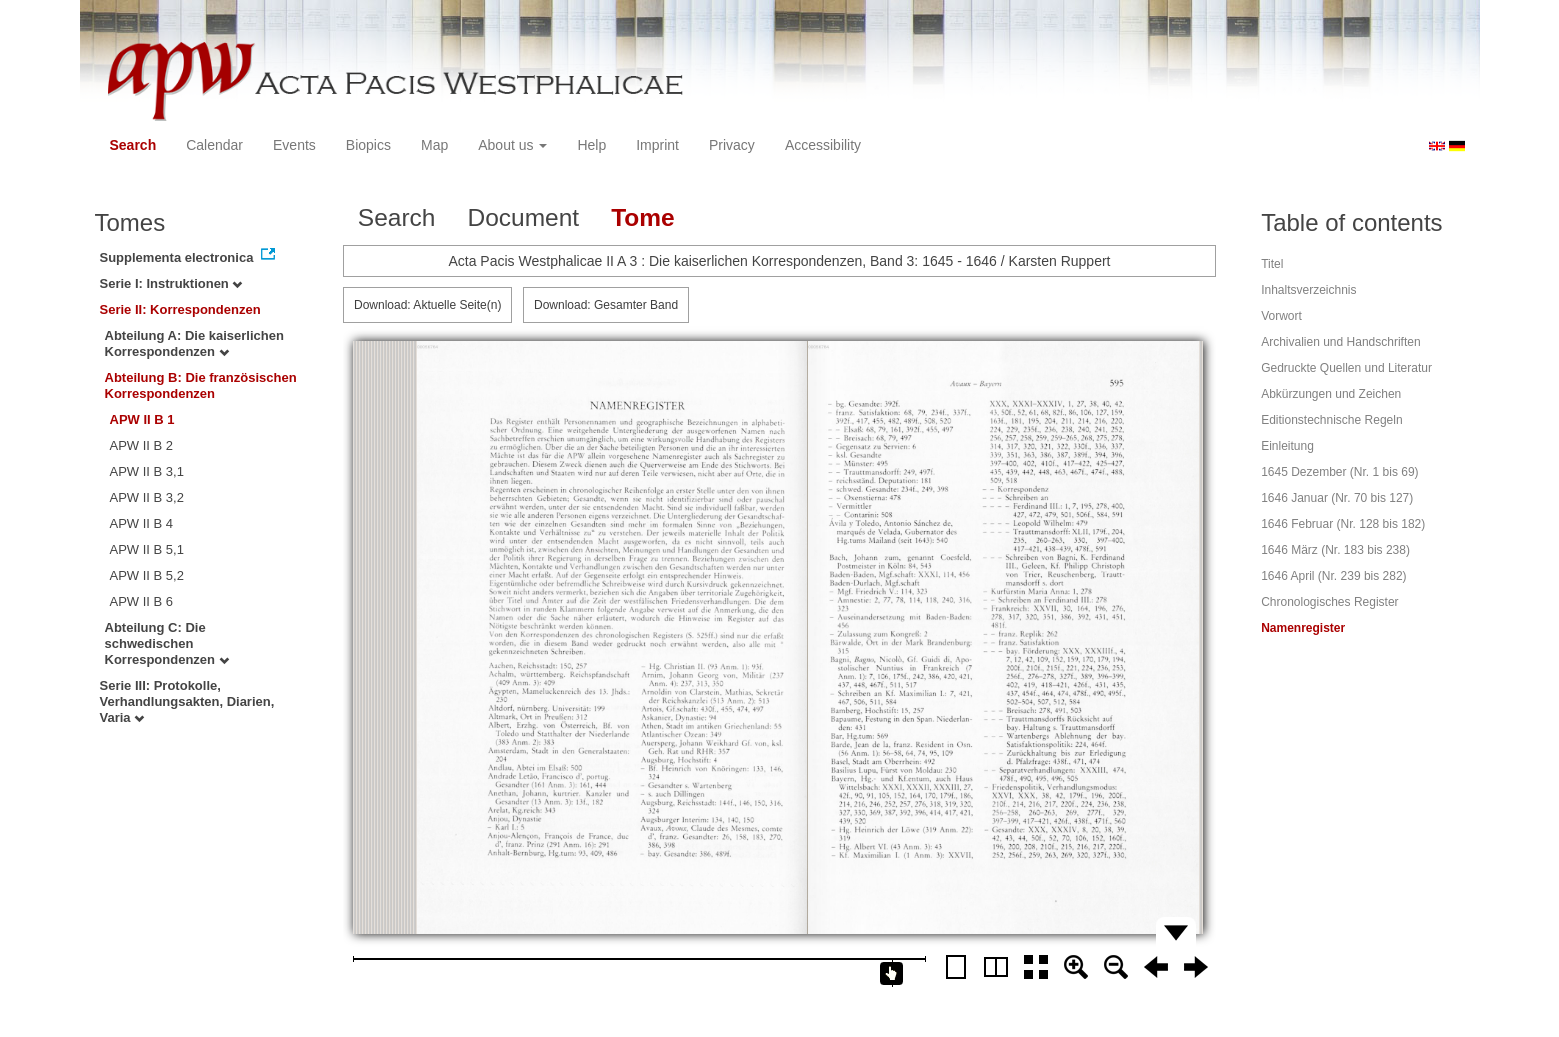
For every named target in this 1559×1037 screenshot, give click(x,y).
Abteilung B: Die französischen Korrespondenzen (201, 385)
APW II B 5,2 (147, 575)
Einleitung (1287, 446)
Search (133, 145)
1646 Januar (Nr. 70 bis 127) (1337, 498)
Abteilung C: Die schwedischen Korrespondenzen (167, 643)
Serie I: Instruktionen (171, 283)
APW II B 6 (142, 601)
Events (294, 145)
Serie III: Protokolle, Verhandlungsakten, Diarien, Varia (187, 701)
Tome (643, 217)
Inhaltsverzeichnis (1308, 290)
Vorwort (1281, 316)
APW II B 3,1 (147, 471)
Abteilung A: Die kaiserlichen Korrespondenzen (194, 343)
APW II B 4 (142, 523)
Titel (1272, 264)
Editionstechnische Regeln (1331, 420)
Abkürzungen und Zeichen (1331, 394)
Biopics (368, 145)
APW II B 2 (142, 445)
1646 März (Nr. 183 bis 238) (1335, 550)
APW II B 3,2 (147, 497)
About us (512, 145)
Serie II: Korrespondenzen (180, 309)
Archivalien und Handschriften (1340, 342)
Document (523, 217)
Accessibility (823, 145)
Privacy (732, 145)
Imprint (657, 145)
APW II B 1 (142, 419)
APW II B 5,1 (147, 549)
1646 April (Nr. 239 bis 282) (1333, 576)
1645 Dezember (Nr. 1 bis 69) (1339, 472)
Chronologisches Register (1329, 602)
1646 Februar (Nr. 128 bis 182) (1343, 524)
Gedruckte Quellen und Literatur (1346, 368)
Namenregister (1303, 628)
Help (591, 145)
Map (434, 145)
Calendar (214, 145)
